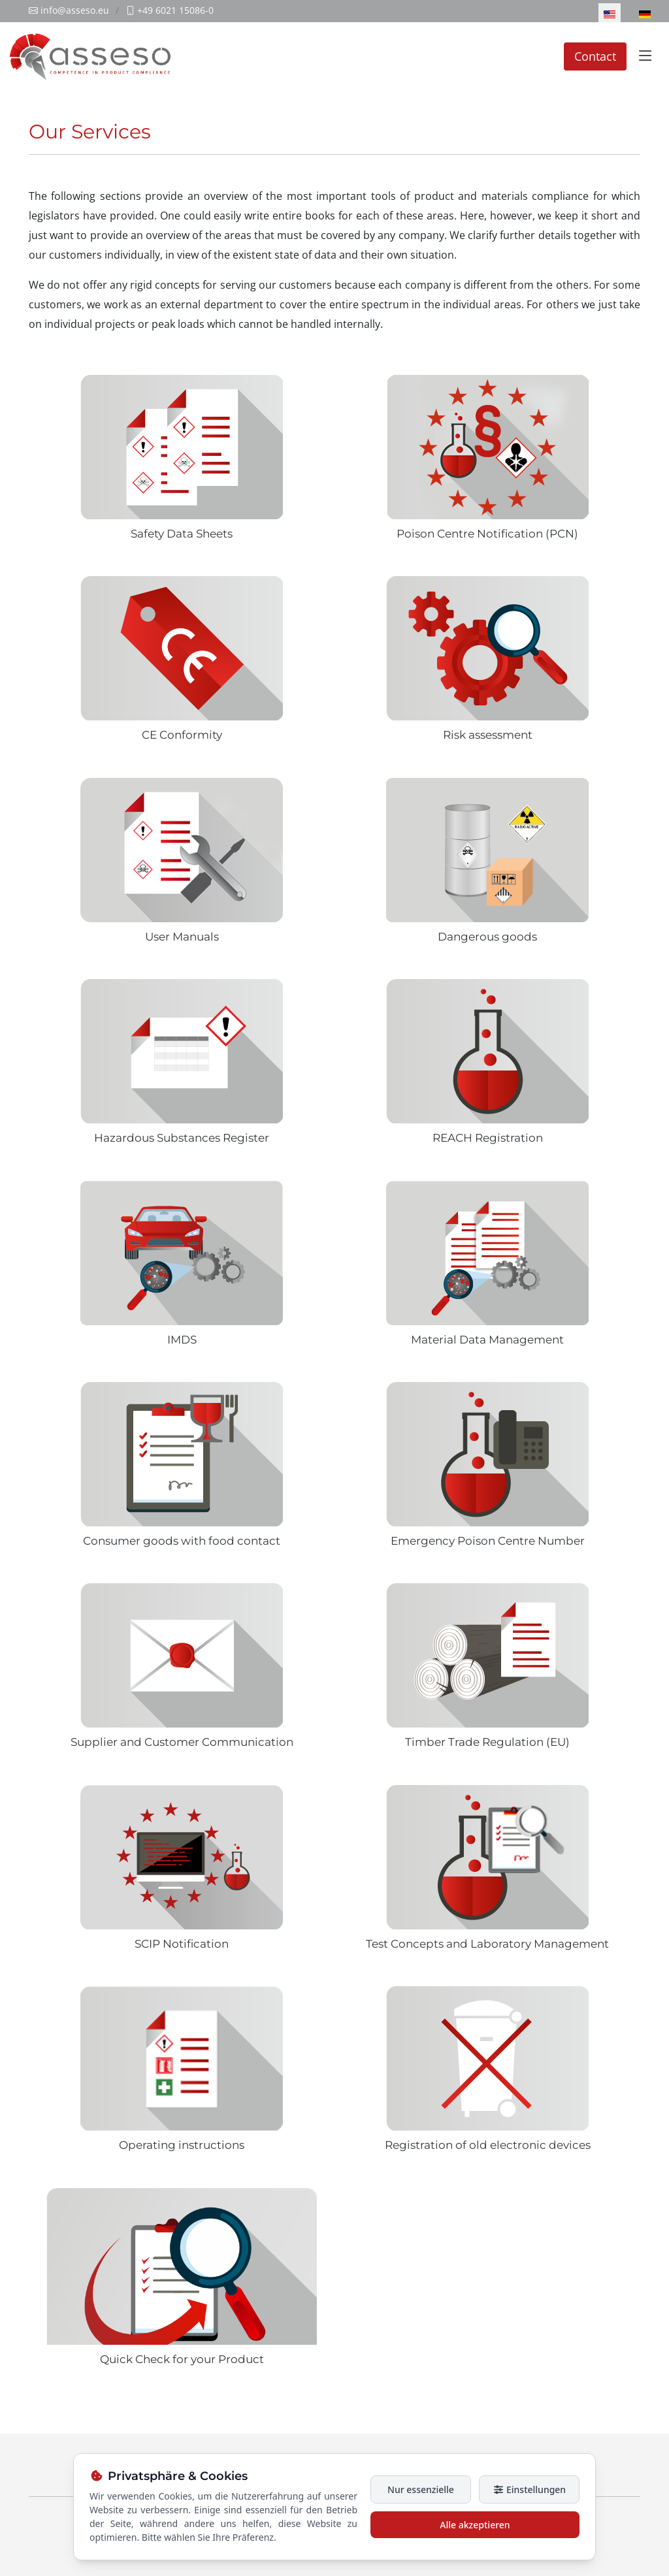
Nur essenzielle (420, 2489)
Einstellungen (529, 2489)
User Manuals (182, 936)
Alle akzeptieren (475, 2525)
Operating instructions (181, 2144)
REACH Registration (487, 1137)
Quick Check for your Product (182, 2359)
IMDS (182, 1339)
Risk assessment (487, 734)
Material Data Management (487, 1339)
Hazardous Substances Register (181, 1137)
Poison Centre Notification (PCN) (487, 533)
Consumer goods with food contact (181, 1540)
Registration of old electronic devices (488, 2144)
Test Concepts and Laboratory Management (487, 1943)
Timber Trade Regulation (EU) (487, 1741)
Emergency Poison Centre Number (488, 1540)
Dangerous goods (487, 936)
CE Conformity (182, 734)
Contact (595, 56)
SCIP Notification (182, 1943)
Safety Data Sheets (182, 533)
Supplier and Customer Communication (182, 1741)
